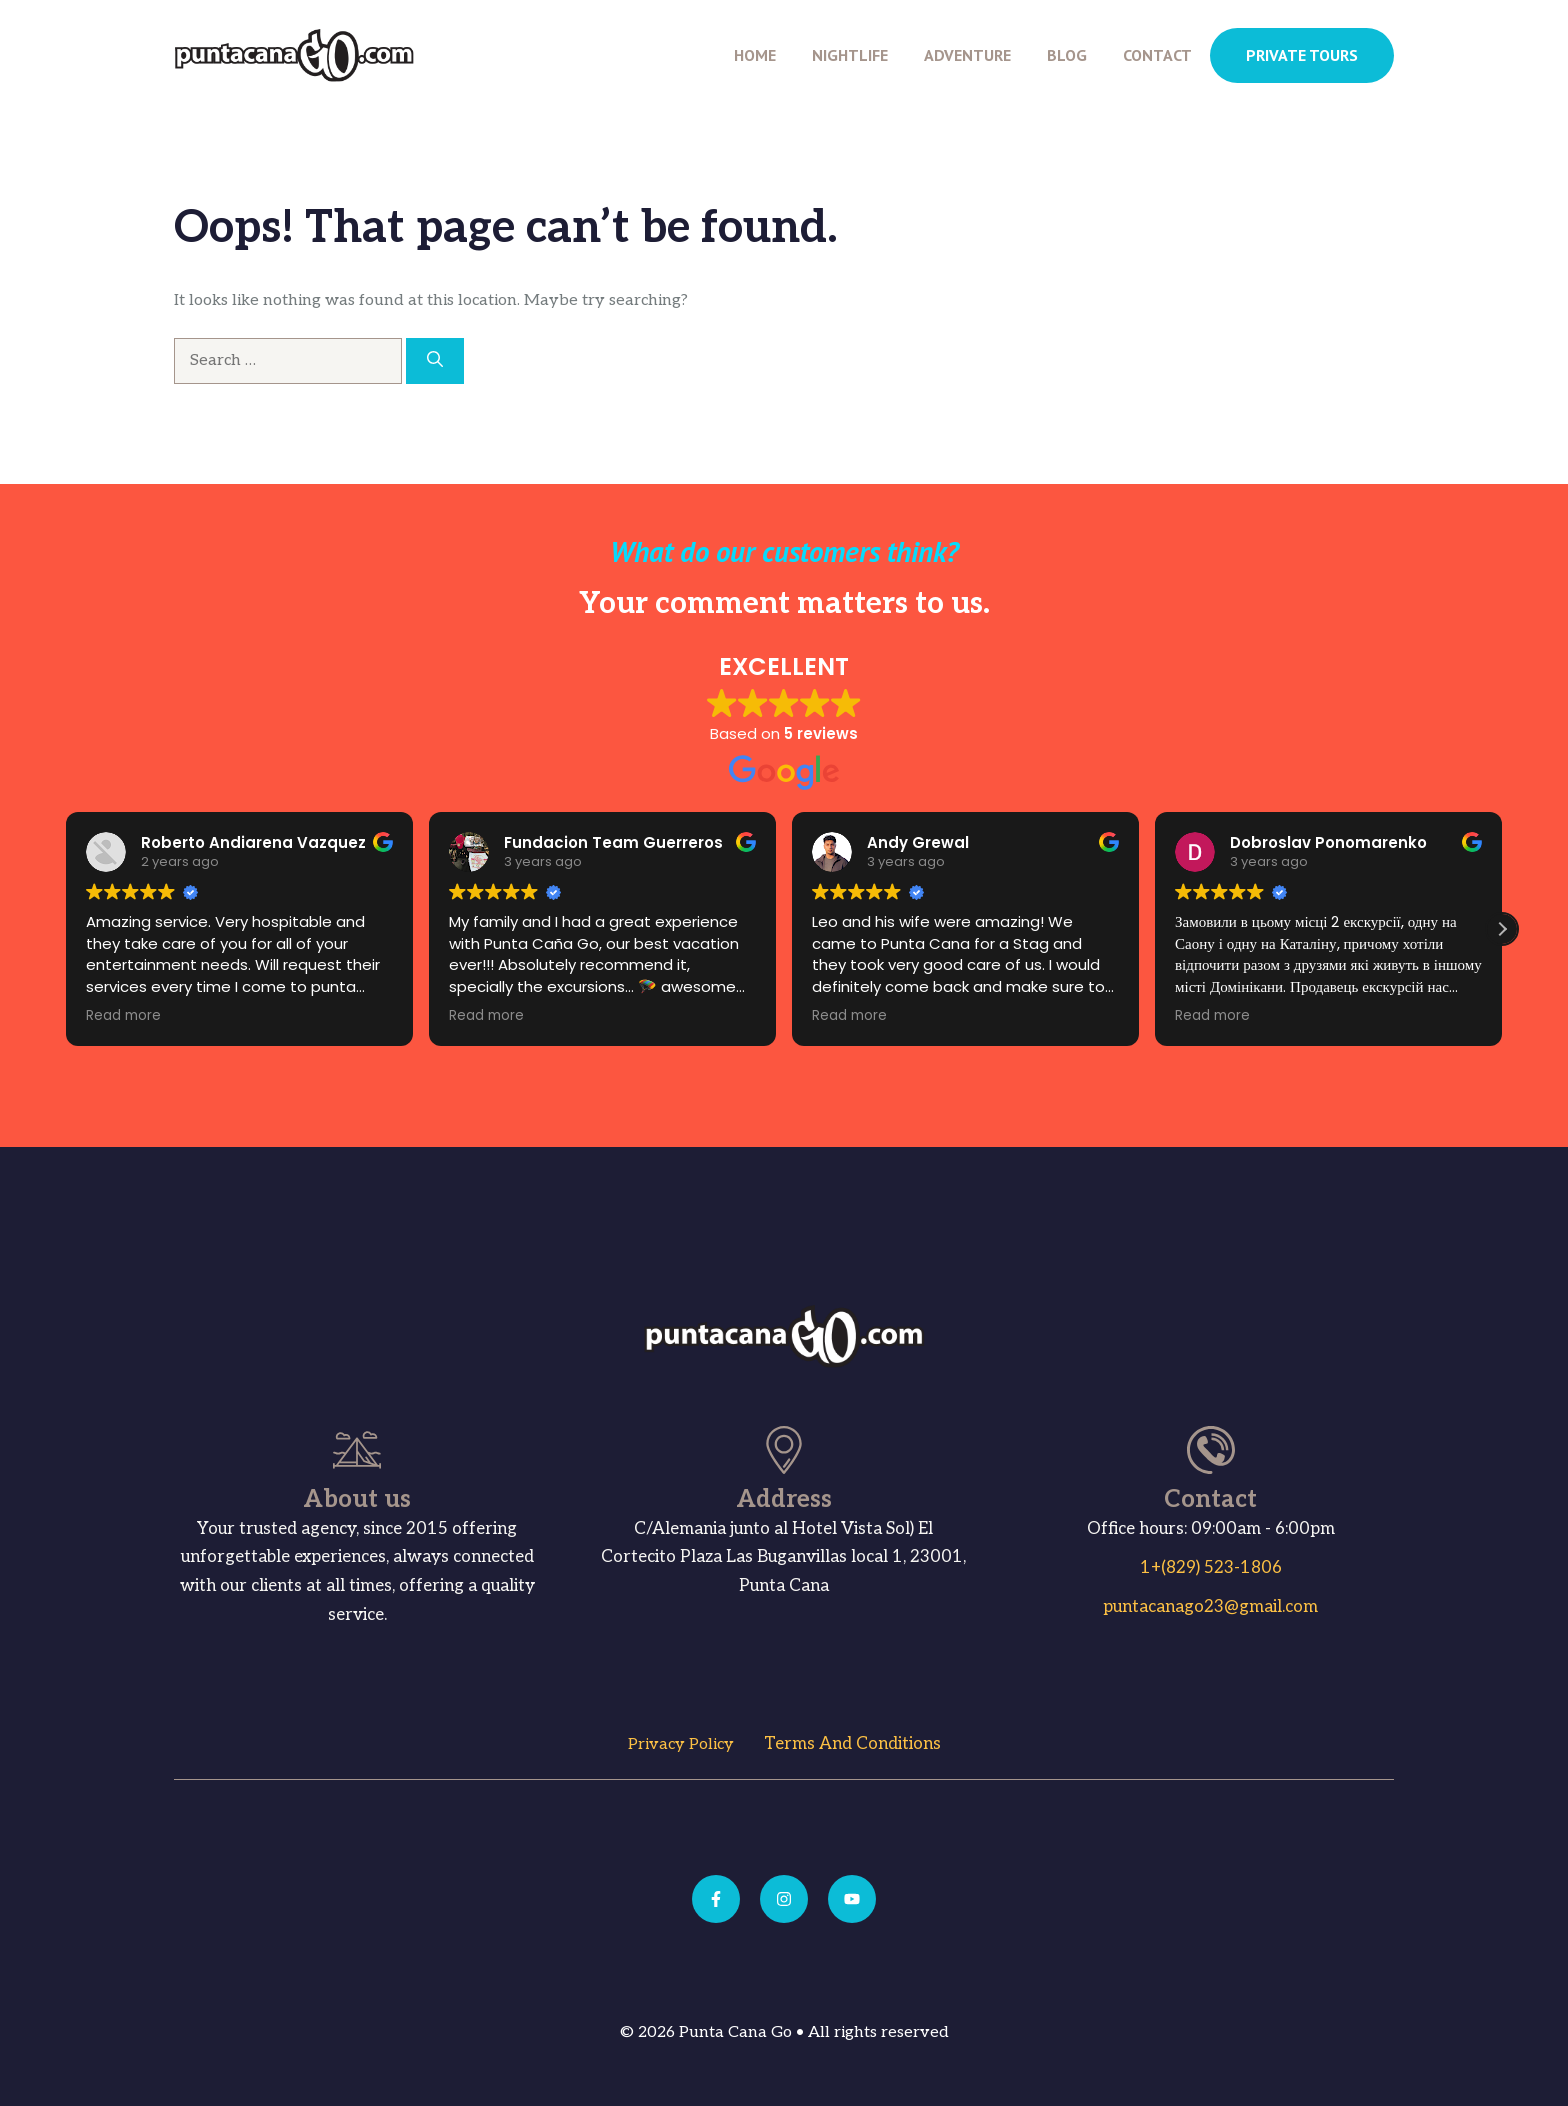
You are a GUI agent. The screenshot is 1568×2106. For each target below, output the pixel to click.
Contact (1157, 55)
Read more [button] (93, 1016)
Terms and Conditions (852, 1744)
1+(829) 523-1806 (1211, 1568)
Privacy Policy (681, 1744)
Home (755, 55)
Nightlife (850, 55)
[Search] (435, 361)
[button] (1502, 929)
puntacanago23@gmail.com (1210, 1607)
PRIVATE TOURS (1302, 55)
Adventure (967, 55)
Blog (1067, 55)
